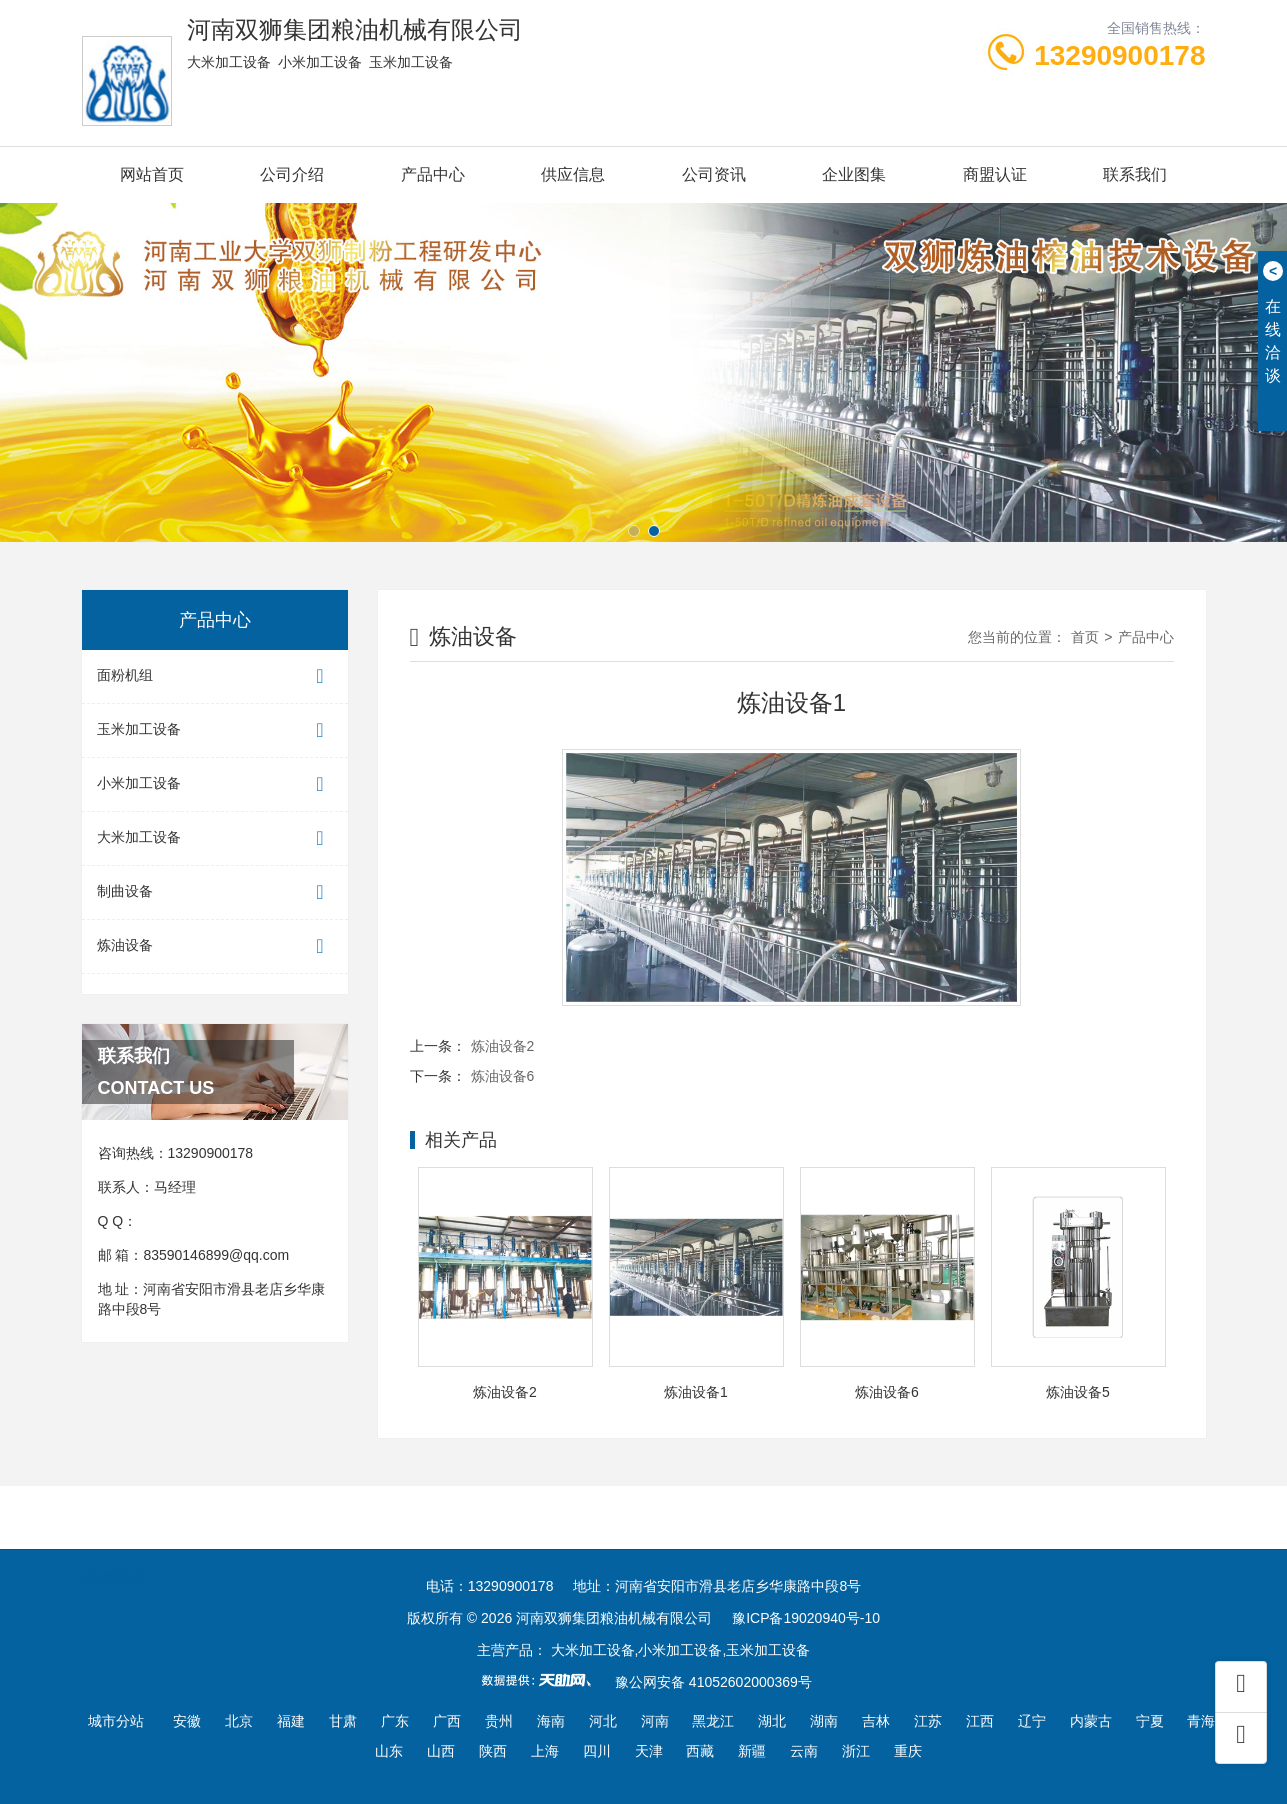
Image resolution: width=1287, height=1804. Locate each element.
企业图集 (854, 174)
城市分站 (116, 1721)
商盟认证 (995, 174)
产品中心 (433, 174)
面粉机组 (215, 676)
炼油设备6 (503, 1076)
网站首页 (152, 174)
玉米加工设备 (215, 730)
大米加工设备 (215, 838)
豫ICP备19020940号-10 (806, 1618)
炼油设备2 (503, 1046)
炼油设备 (215, 946)
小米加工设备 (215, 784)
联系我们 (1135, 174)
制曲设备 (215, 892)
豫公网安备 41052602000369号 (713, 1682)
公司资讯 (714, 174)
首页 (1085, 637)
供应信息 (573, 174)
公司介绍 (292, 174)
